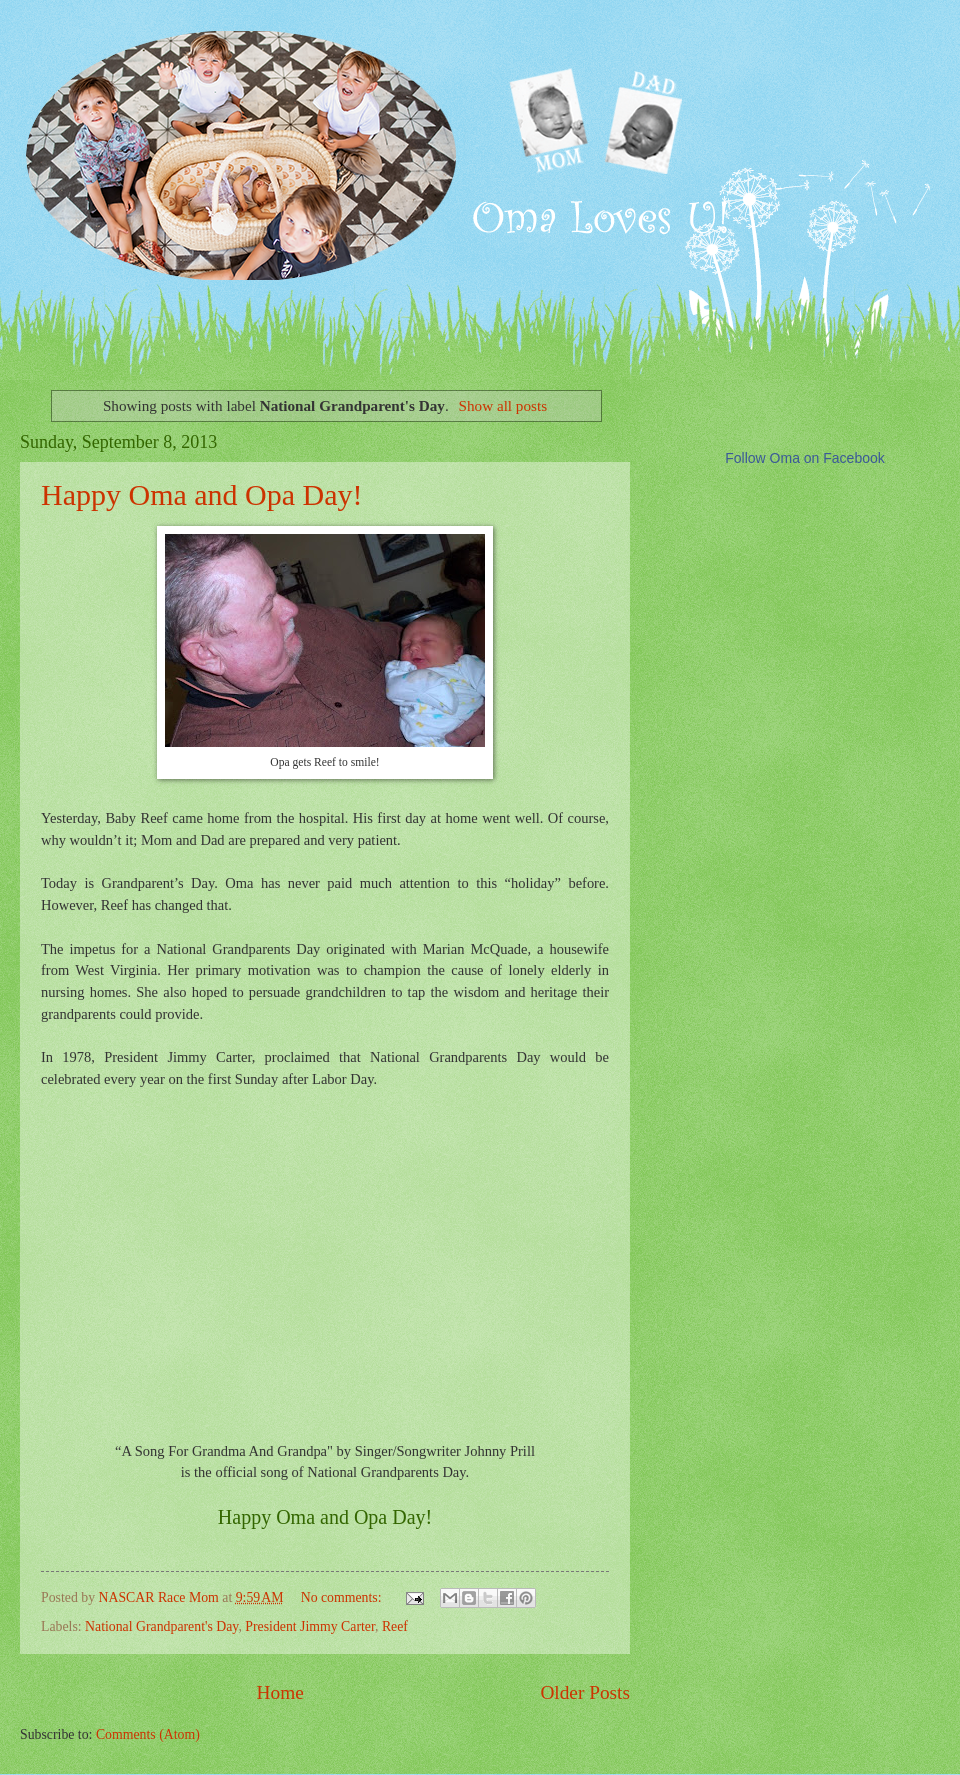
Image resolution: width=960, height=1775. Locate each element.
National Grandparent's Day (161, 1626)
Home (280, 1692)
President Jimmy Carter (310, 1626)
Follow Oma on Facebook (805, 458)
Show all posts (503, 405)
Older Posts (585, 1692)
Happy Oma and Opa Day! (202, 494)
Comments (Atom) (148, 1734)
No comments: (343, 1597)
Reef (395, 1626)
